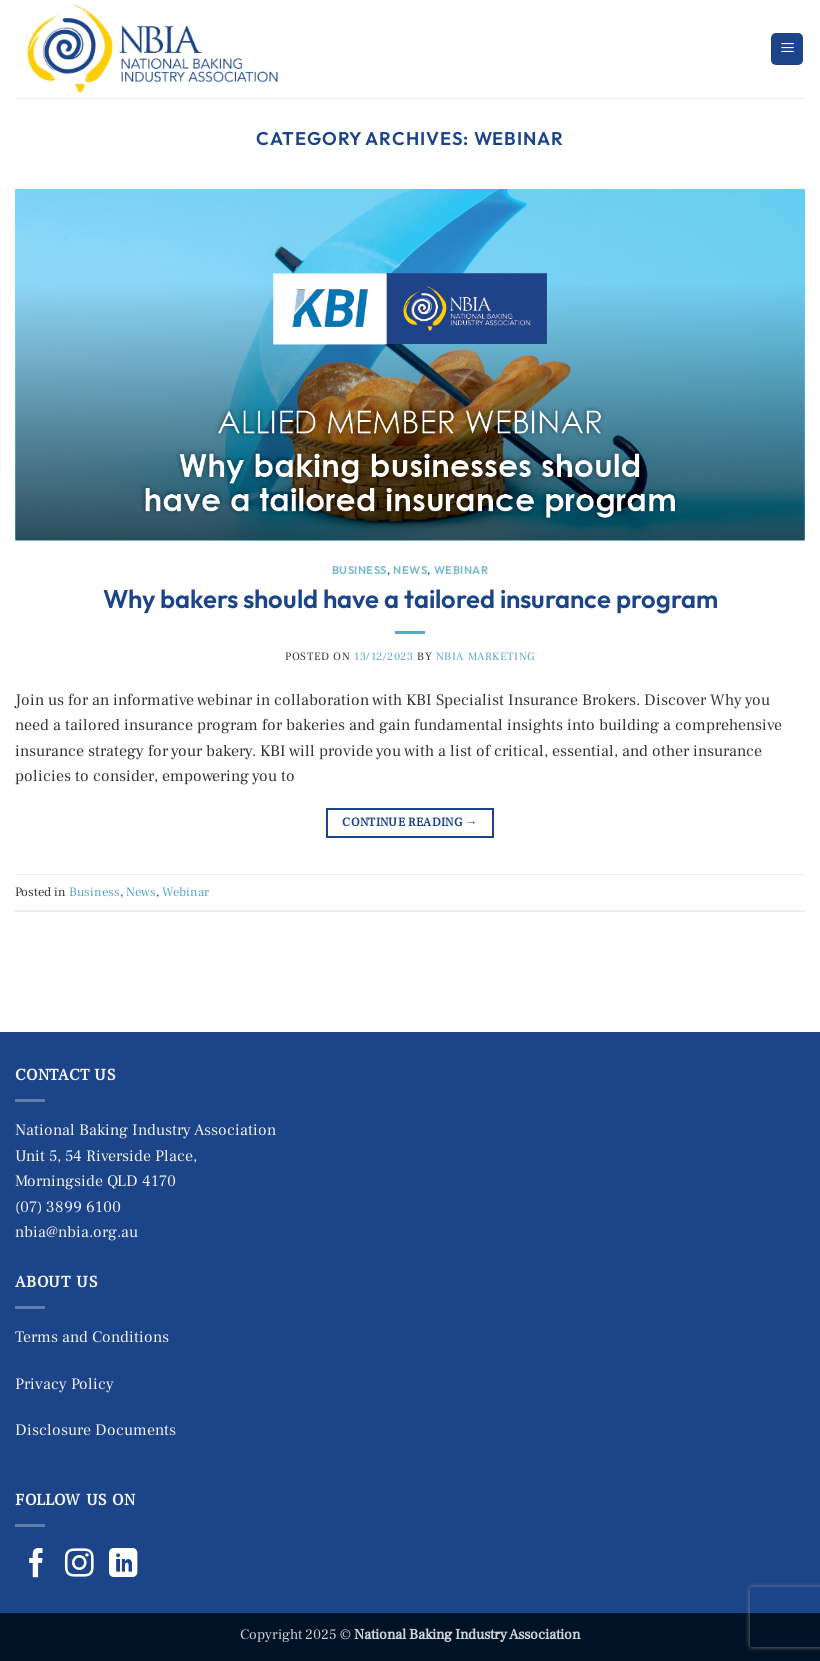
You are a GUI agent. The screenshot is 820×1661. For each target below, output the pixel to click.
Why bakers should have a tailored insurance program (410, 598)
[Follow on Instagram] (79, 1565)
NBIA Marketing (485, 656)
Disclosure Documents (95, 1430)
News (410, 570)
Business (359, 570)
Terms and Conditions (92, 1337)
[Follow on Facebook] (36, 1565)
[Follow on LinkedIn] (123, 1565)
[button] (787, 49)
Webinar (461, 570)
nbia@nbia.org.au (76, 1232)
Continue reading (410, 822)
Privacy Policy (64, 1384)
